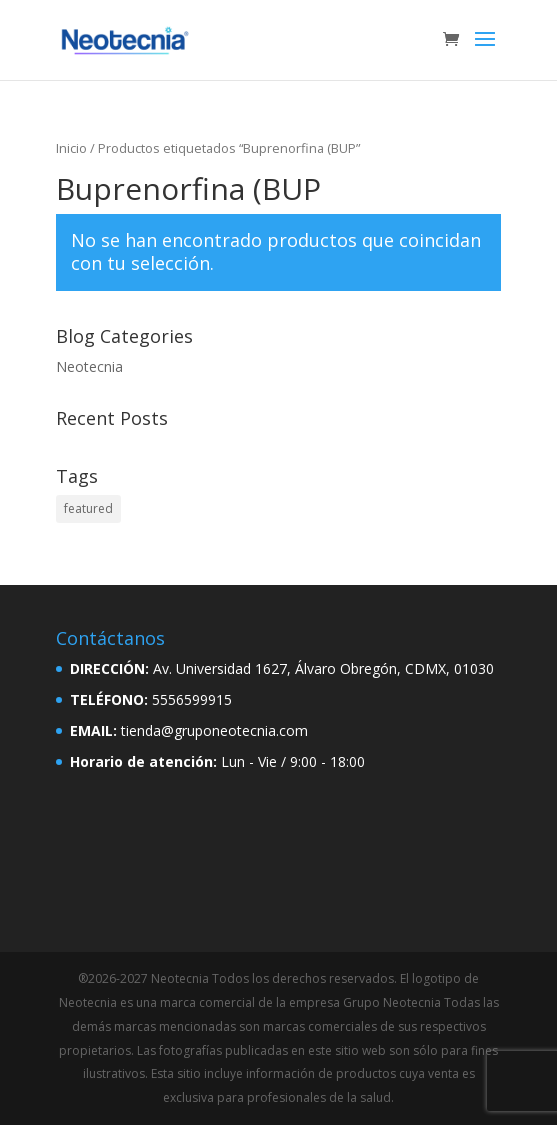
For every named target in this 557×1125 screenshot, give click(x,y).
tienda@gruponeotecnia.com (214, 730)
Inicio (71, 148)
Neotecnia (89, 366)
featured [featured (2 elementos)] (88, 508)
